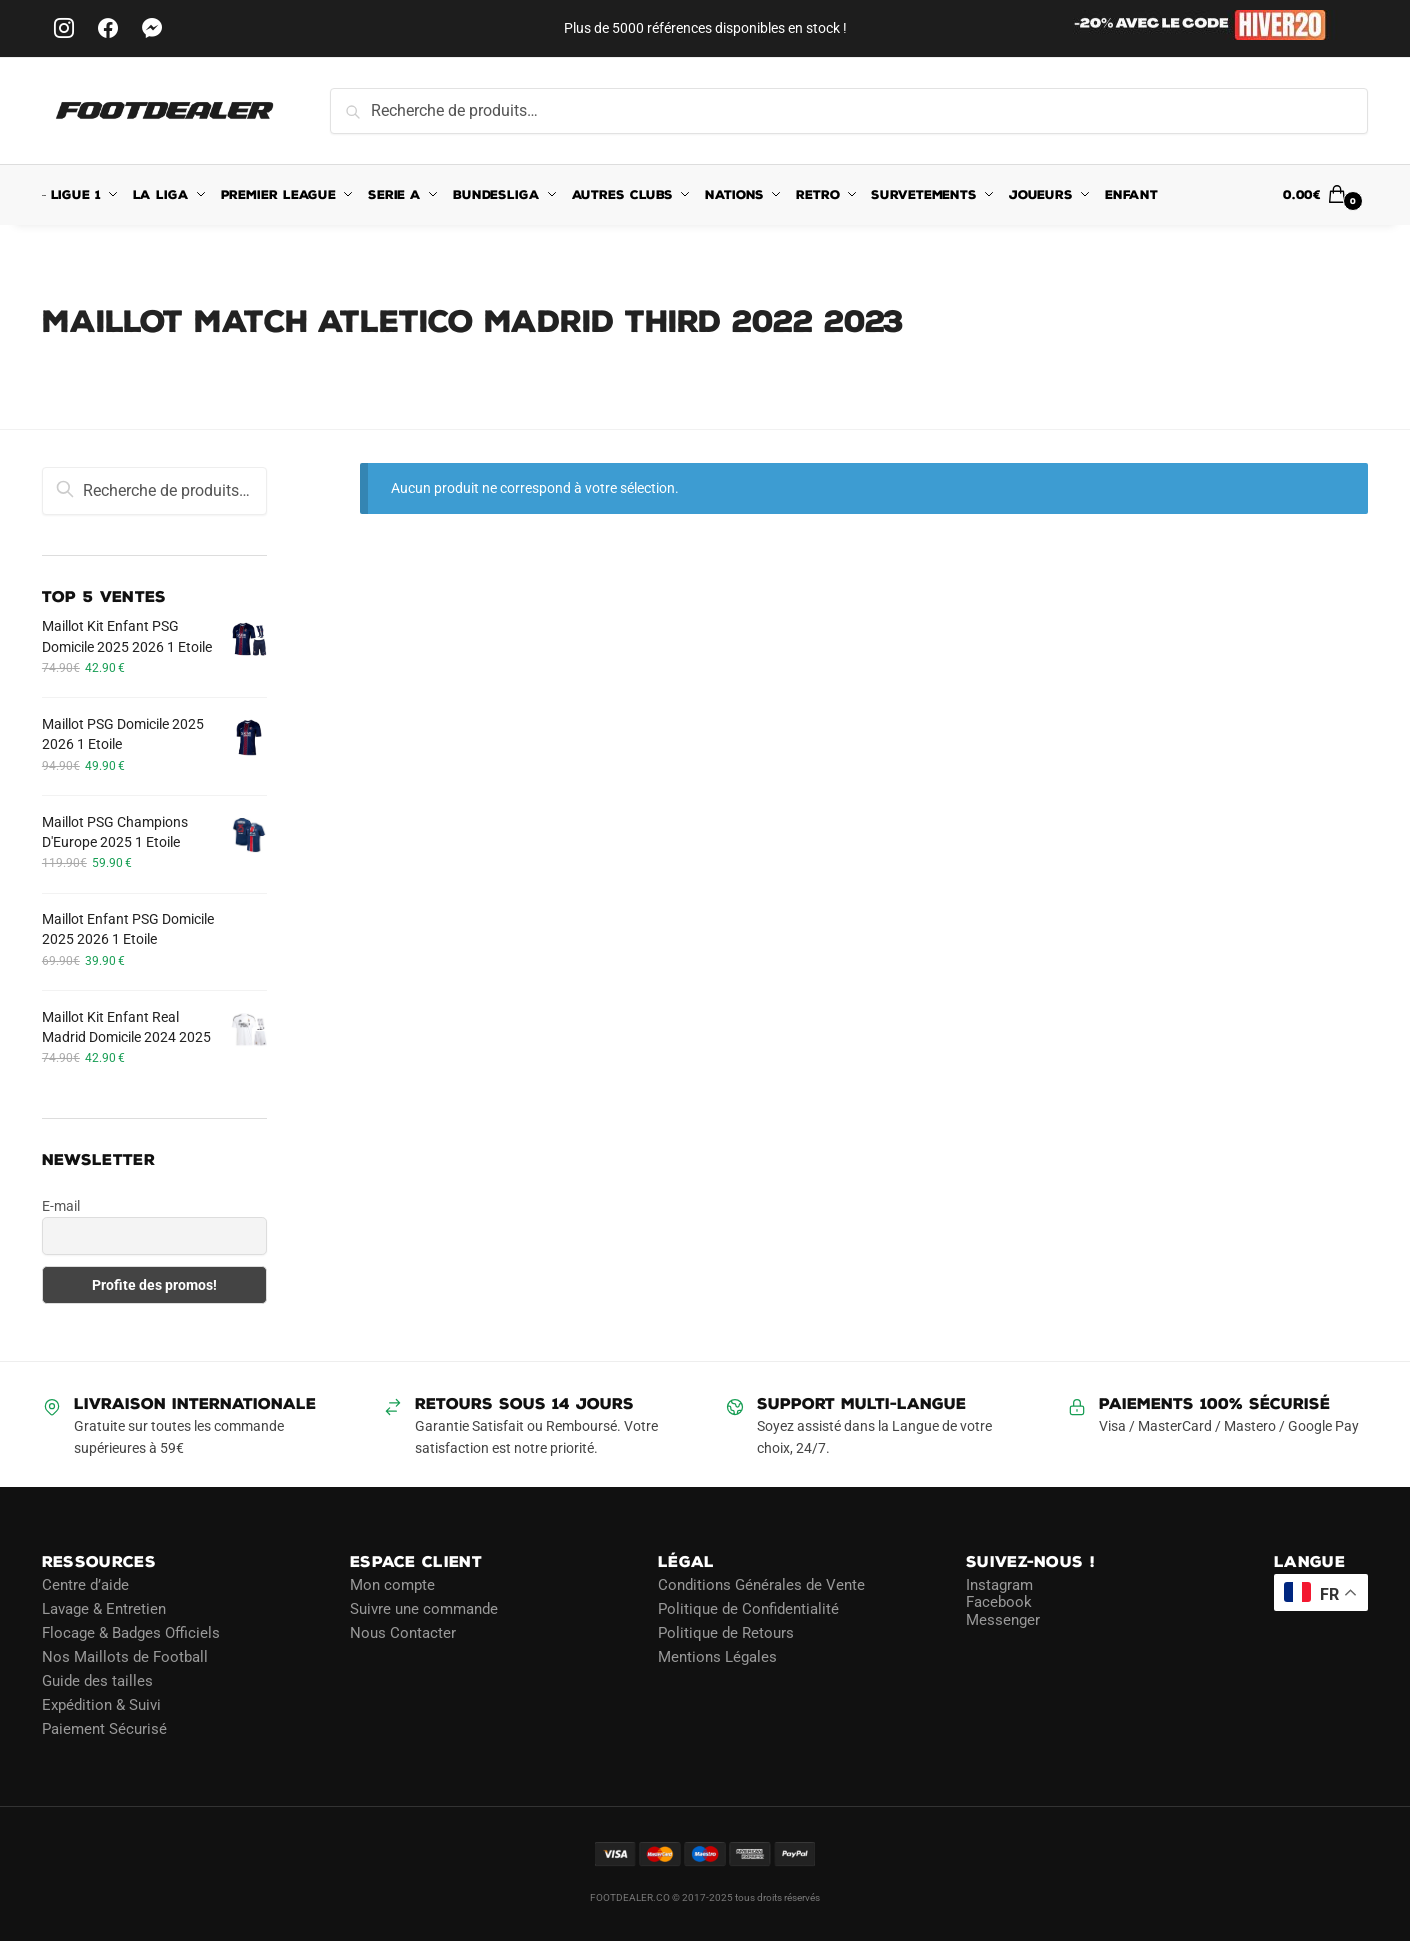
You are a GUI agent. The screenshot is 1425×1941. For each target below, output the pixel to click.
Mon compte (392, 1585)
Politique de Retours (726, 1633)
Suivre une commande (424, 1609)
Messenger (1003, 1620)
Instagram (999, 1585)
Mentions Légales (717, 1657)
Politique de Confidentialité (748, 1609)
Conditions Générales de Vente (761, 1585)
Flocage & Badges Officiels (131, 1633)
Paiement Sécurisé (104, 1729)
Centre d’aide (85, 1585)
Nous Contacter (403, 1633)
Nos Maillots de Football (125, 1657)
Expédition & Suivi (101, 1705)
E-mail (61, 1206)
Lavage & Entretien (104, 1609)
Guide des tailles (97, 1681)
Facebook (999, 1602)
